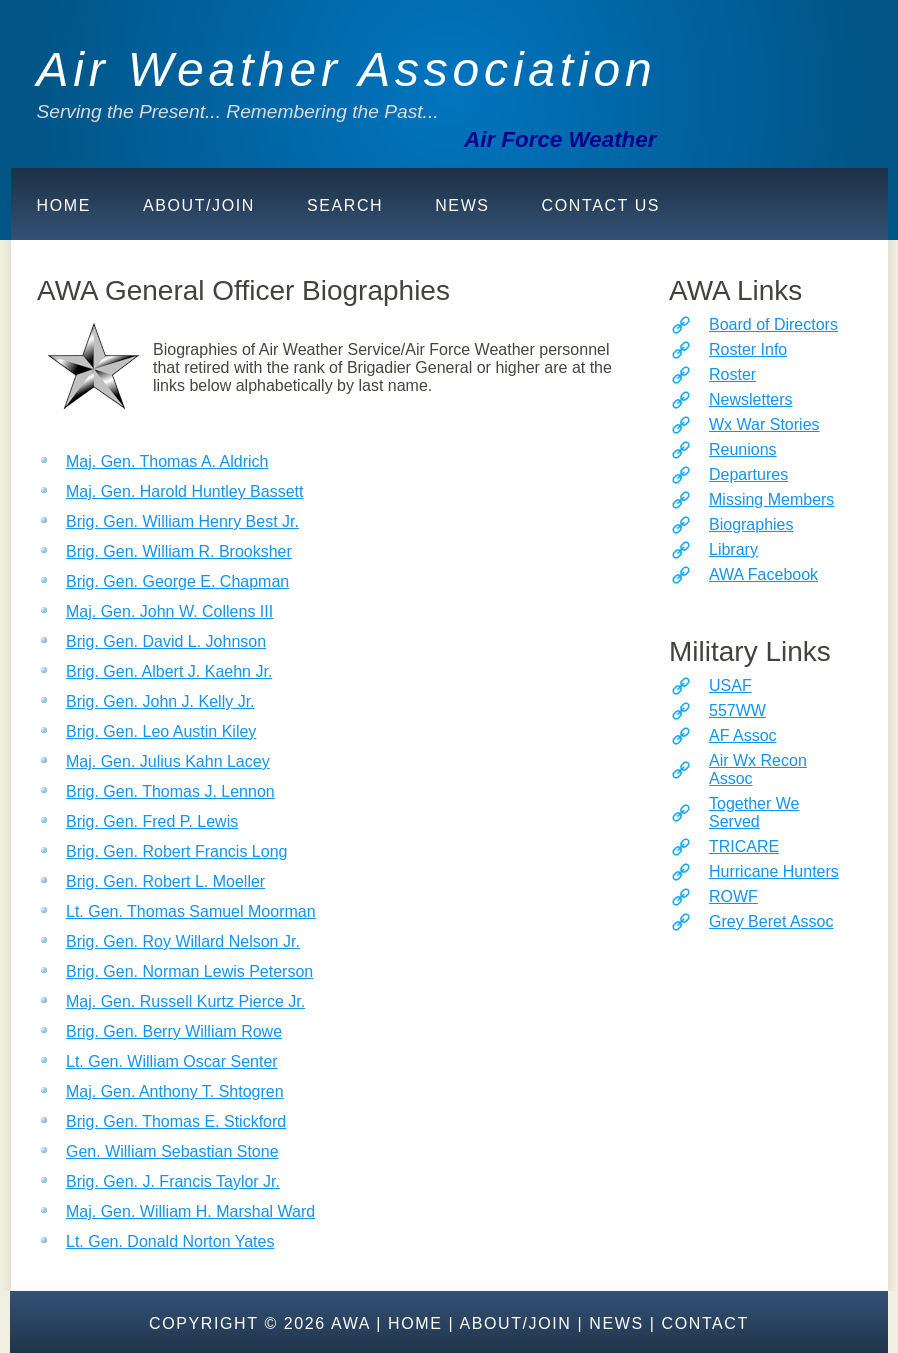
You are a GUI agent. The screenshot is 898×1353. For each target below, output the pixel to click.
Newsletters (751, 399)
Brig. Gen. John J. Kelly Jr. (160, 701)
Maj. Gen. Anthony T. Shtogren (175, 1091)
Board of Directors (773, 324)
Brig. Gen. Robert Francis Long (176, 851)
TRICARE (744, 846)
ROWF (733, 896)
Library (733, 549)
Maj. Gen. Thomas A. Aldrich (167, 461)
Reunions (743, 449)
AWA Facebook (763, 574)
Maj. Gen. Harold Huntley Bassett (184, 491)
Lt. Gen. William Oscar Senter (172, 1061)
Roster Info (748, 349)
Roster (732, 374)
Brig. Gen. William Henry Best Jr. (182, 521)
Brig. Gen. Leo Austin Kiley (161, 731)
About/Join (199, 205)
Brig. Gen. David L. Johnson (166, 641)
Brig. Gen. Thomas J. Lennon (170, 791)
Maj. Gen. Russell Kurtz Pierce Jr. (185, 1001)
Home (64, 205)
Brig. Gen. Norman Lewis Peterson (189, 971)
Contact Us (601, 205)
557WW (737, 710)
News (462, 205)
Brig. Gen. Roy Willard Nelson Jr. (183, 941)
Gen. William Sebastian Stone (172, 1151)
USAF (730, 685)
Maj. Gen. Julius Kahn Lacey (168, 761)
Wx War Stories (764, 424)
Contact (705, 1323)
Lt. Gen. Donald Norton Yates (170, 1241)
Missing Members (771, 499)
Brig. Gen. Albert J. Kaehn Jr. (169, 671)
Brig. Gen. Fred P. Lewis (152, 821)
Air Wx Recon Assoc (758, 769)
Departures (748, 474)
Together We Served (754, 812)
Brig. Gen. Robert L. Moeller (165, 881)
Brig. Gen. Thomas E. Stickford (176, 1121)
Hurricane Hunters (774, 871)
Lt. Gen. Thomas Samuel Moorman (191, 911)
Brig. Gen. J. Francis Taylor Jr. (173, 1181)
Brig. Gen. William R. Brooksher (179, 551)
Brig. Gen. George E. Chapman (177, 581)
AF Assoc (743, 735)
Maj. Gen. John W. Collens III (169, 611)
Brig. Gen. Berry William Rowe (174, 1031)
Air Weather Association (347, 69)
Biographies (751, 524)
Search (345, 205)
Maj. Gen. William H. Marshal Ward (190, 1211)
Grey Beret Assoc (771, 921)
